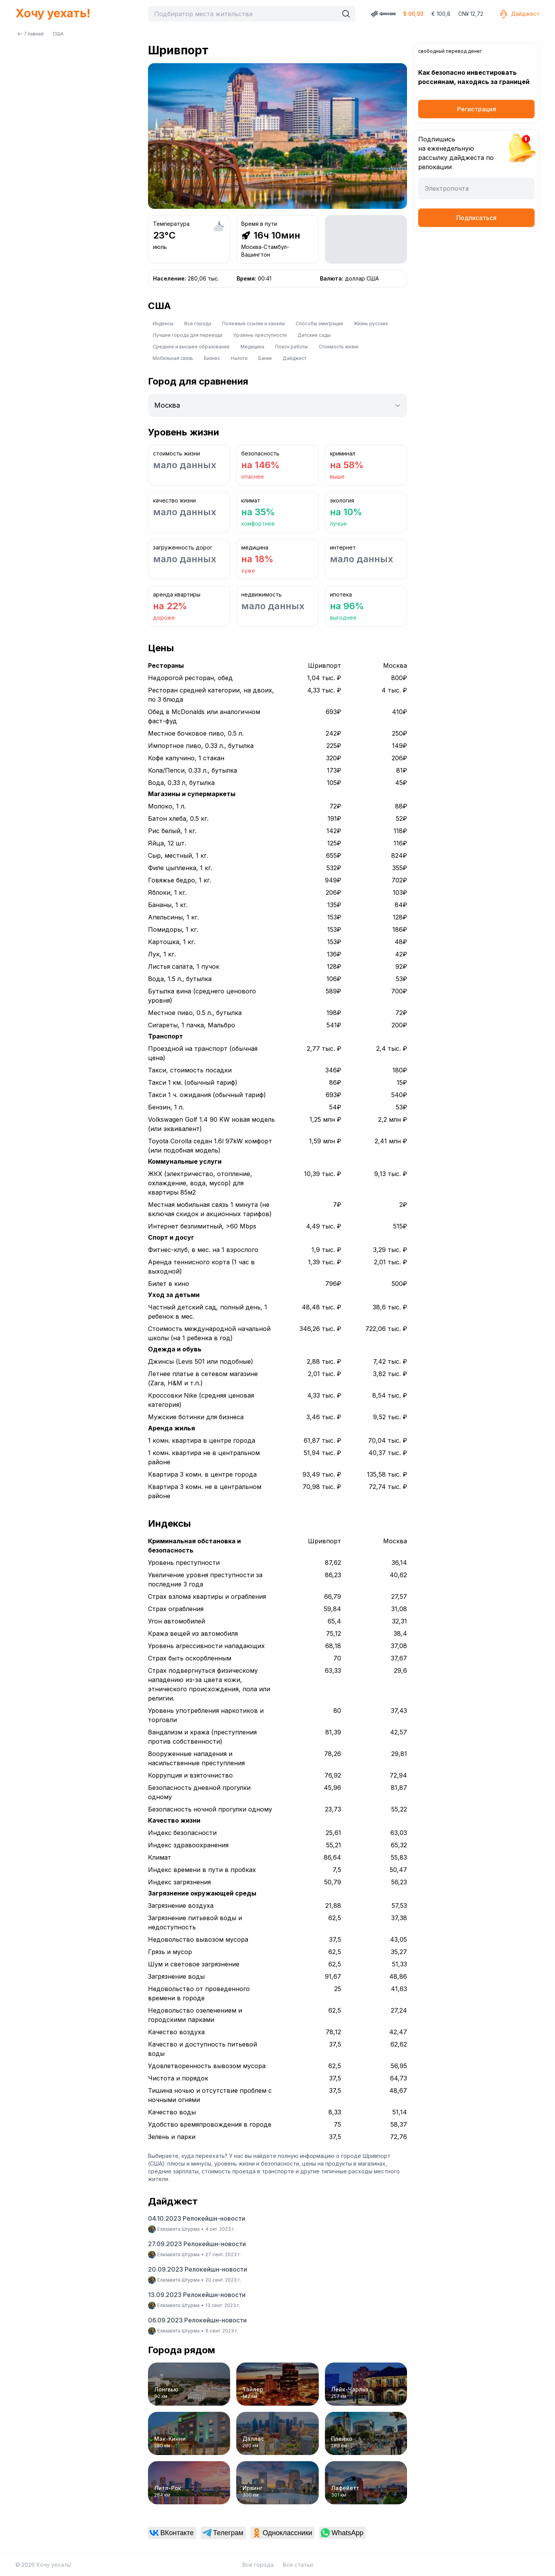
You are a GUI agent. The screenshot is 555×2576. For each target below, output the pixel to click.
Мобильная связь (173, 358)
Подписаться (476, 218)
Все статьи (298, 2564)
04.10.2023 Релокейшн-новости (196, 2218)
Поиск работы (291, 347)
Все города (197, 323)
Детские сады (314, 335)
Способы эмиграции (319, 323)
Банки (265, 358)
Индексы (163, 323)
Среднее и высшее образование (191, 347)
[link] (172, 2533)
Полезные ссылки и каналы (253, 323)
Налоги (239, 358)
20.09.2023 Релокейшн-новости (197, 2269)
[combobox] (244, 14)
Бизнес (212, 358)
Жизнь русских (371, 323)
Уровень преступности (260, 335)
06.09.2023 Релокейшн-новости (197, 2320)
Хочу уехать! (52, 13)
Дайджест (519, 13)
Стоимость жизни (338, 347)
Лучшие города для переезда (187, 335)
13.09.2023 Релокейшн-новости (197, 2295)
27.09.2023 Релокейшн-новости (197, 2244)
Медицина (252, 347)
